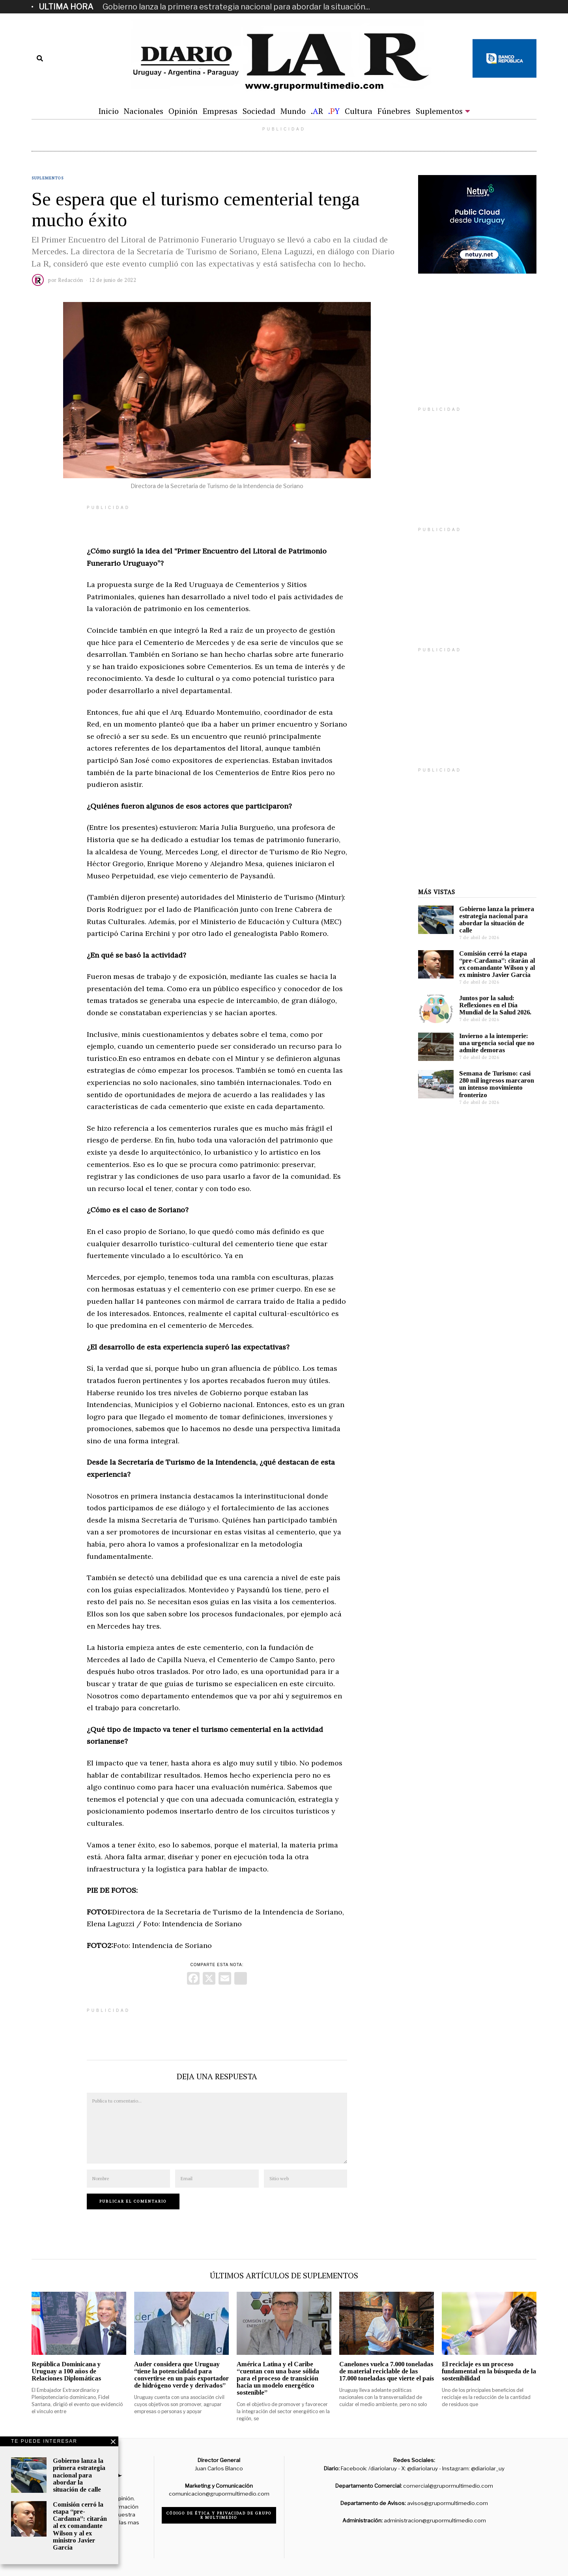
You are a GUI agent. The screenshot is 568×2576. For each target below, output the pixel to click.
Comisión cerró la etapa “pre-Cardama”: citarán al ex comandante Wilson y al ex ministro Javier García (497, 964)
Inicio (108, 111)
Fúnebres (394, 111)
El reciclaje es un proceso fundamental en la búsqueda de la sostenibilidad (489, 2371)
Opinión (183, 111)
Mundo (293, 111)
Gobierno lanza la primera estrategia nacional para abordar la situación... (236, 6)
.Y (334, 111)
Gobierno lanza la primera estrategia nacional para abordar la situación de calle (496, 919)
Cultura (358, 111)
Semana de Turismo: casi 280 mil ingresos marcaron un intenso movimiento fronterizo (496, 1084)
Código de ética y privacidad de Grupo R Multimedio (219, 2515)
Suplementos (439, 111)
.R (317, 111)
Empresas (220, 111)
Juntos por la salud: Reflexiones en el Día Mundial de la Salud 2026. (495, 1005)
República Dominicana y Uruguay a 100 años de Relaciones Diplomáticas (66, 2371)
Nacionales (143, 111)
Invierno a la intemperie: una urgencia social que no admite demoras (496, 1043)
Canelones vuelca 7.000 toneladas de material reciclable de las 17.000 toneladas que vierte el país (386, 2371)
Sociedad (259, 111)
